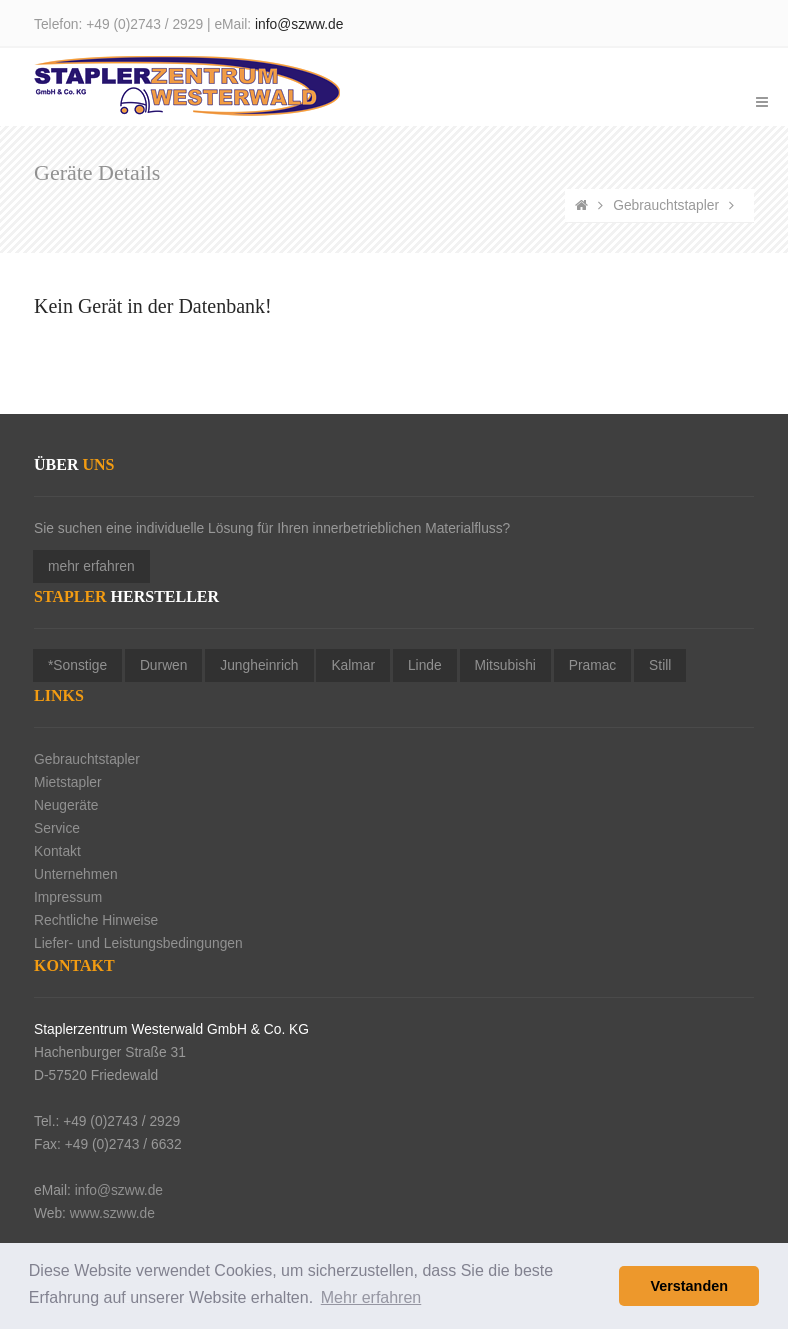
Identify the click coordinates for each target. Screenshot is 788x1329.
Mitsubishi (505, 665)
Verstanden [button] (689, 1286)
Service (57, 828)
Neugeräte (66, 805)
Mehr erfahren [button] (371, 1297)
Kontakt (57, 851)
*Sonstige (77, 665)
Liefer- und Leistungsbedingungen (138, 943)
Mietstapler (67, 782)
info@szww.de (299, 24)
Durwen (164, 665)
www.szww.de (112, 1213)
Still (660, 665)
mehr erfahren (91, 566)
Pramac (593, 665)
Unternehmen (76, 874)
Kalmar (353, 665)
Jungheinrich (259, 665)
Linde (425, 665)
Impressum (68, 897)
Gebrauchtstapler (666, 205)
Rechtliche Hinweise (96, 920)
